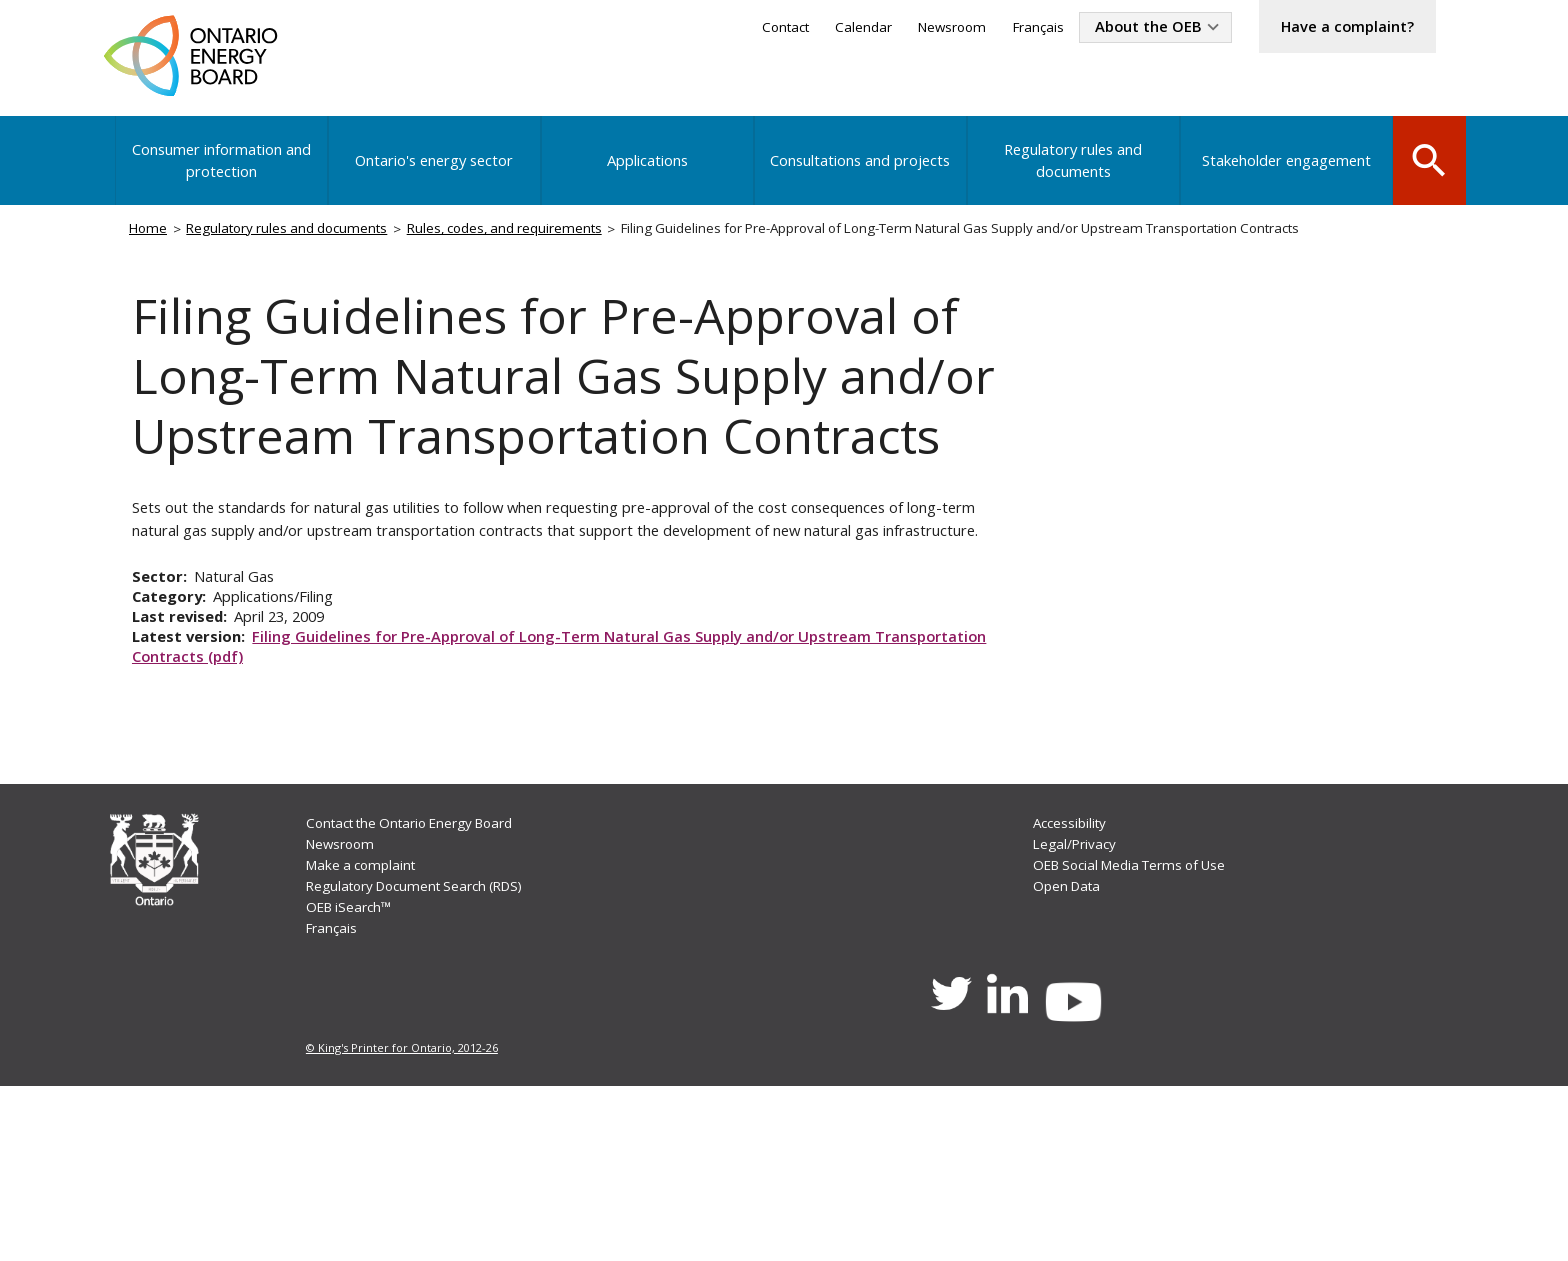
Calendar (820, 28)
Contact (736, 28)
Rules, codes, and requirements (538, 246)
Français (1005, 28)
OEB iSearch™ (353, 1069)
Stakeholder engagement (1280, 174)
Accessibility (1072, 979)
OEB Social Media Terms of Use (1138, 1024)
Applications (646, 174)
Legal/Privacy (1076, 1002)
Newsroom (913, 28)
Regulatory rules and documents (1068, 174)
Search (1425, 172)
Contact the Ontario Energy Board (421, 979)
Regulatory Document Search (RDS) (426, 1047)
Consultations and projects (857, 174)
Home (153, 246)
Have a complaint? (1337, 28)
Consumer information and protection (223, 174)
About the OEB (1123, 28)
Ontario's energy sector (435, 174)
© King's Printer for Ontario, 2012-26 (404, 1220)
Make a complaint (367, 1024)
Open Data (1069, 1047)
